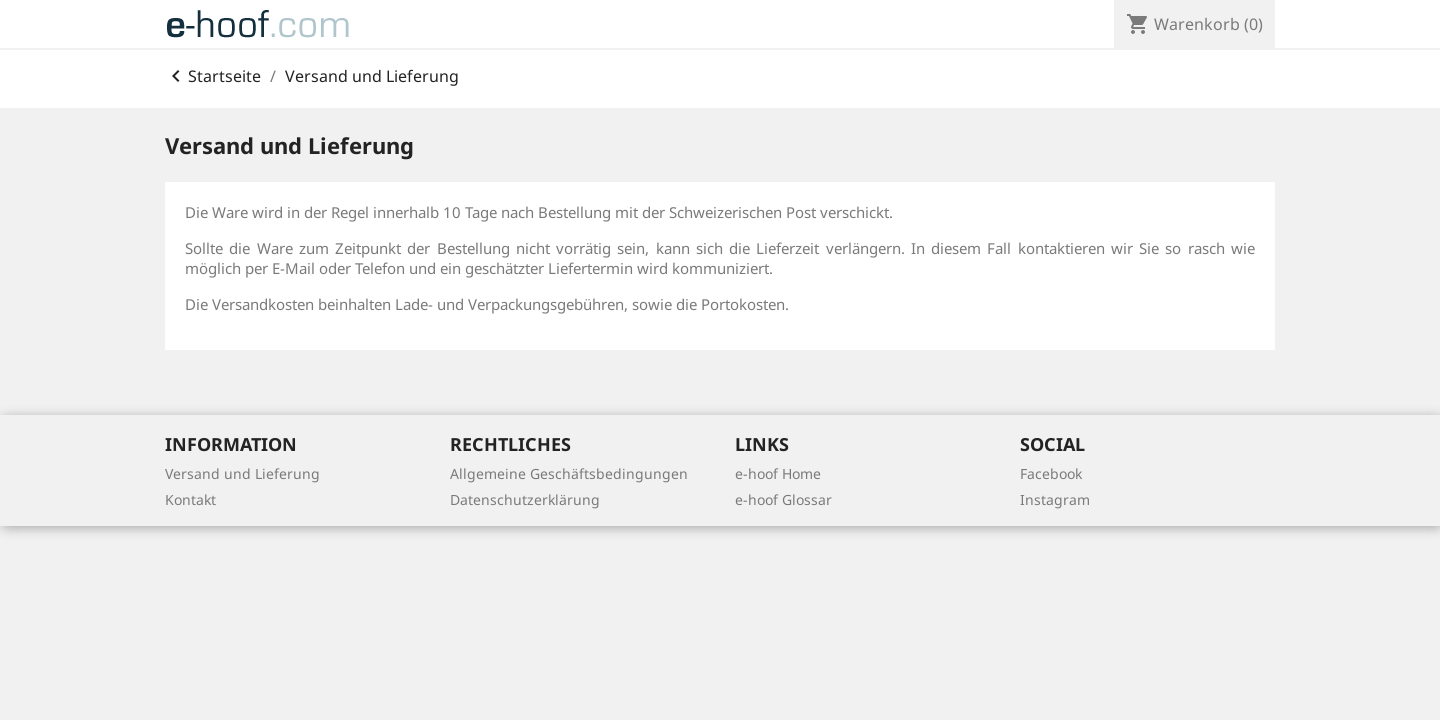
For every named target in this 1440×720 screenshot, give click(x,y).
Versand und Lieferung (242, 473)
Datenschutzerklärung (525, 499)
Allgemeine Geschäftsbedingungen (569, 473)
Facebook (1051, 473)
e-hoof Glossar (783, 499)
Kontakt (190, 499)
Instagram (1055, 499)
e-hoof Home (778, 473)
